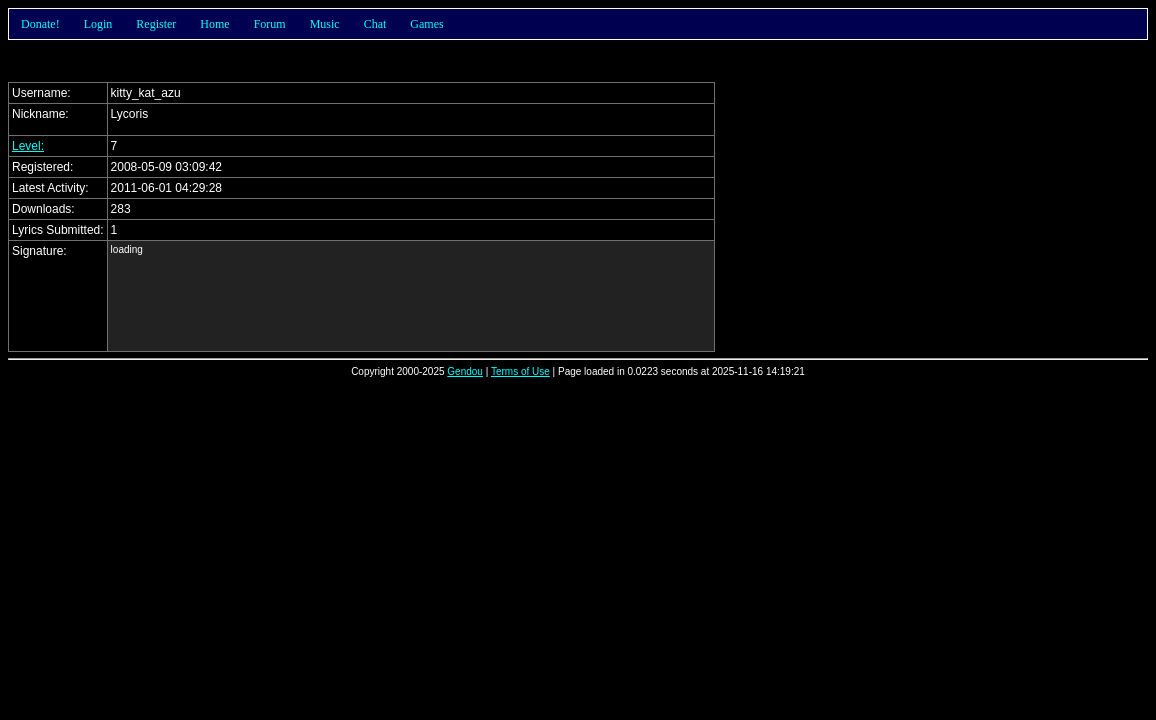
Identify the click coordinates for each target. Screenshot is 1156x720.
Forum (270, 24)
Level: (28, 146)
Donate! (40, 24)
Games (426, 24)
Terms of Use (520, 371)
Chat (375, 24)
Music (325, 24)
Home (214, 24)
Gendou (465, 371)
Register (156, 24)
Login (98, 24)
